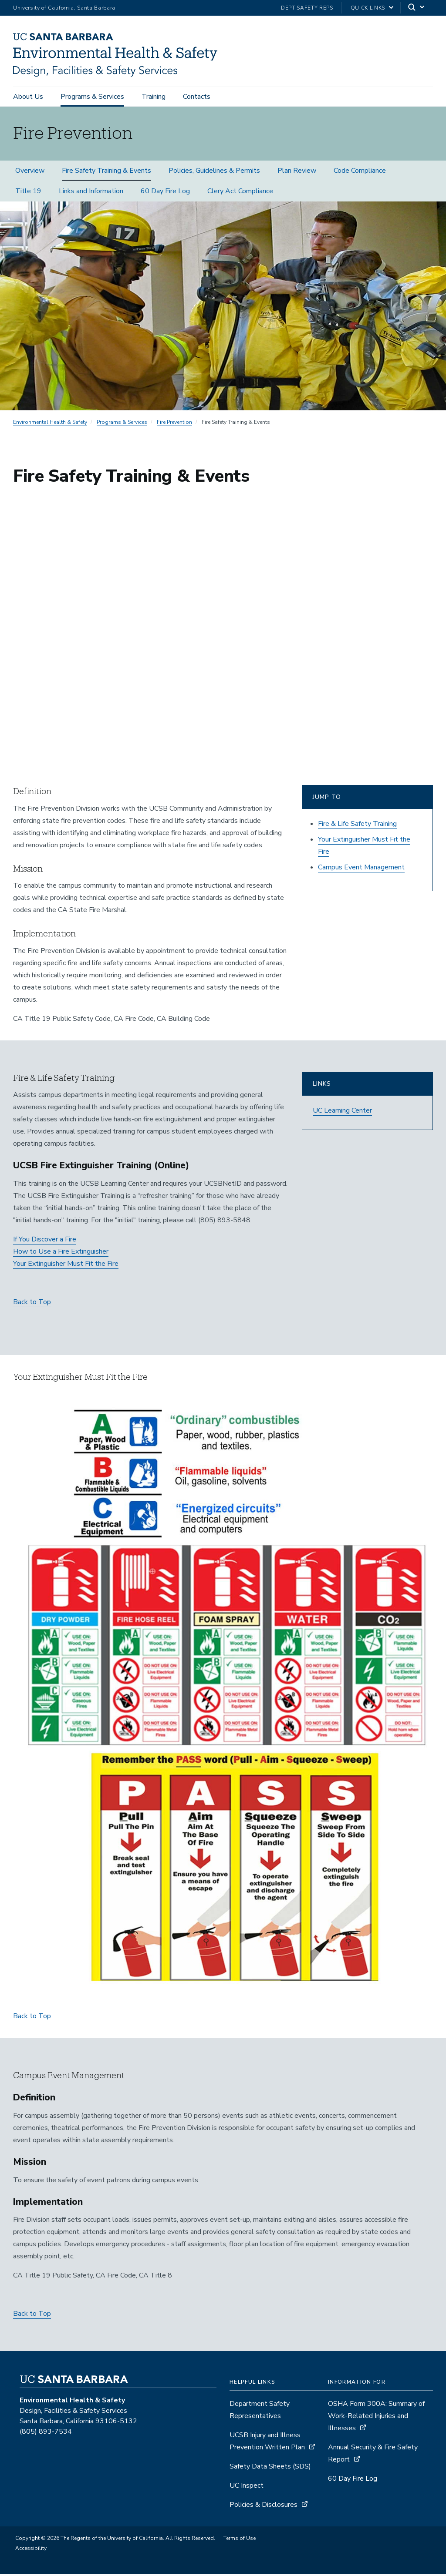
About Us (28, 96)
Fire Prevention (174, 424)
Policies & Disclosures (263, 2507)
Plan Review (296, 173)
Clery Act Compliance (240, 193)
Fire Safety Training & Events (106, 173)
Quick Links (368, 7)
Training (154, 96)
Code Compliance (360, 173)
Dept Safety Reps (307, 7)
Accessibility (31, 2550)
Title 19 (28, 193)
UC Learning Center (342, 1112)
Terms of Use (239, 2540)
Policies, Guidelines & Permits (214, 173)
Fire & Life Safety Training (357, 826)
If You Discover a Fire (44, 1241)
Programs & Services (92, 96)
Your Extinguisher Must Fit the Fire (65, 1266)
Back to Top (32, 1304)
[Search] (417, 8)
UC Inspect (247, 2487)
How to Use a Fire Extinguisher (60, 1253)
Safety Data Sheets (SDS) (270, 2468)
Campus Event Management (361, 869)
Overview (29, 173)
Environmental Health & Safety (50, 424)
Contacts (196, 96)
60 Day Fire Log (165, 193)
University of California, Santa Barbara (64, 7)
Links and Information (91, 193)
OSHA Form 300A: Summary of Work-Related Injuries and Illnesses (376, 2418)
